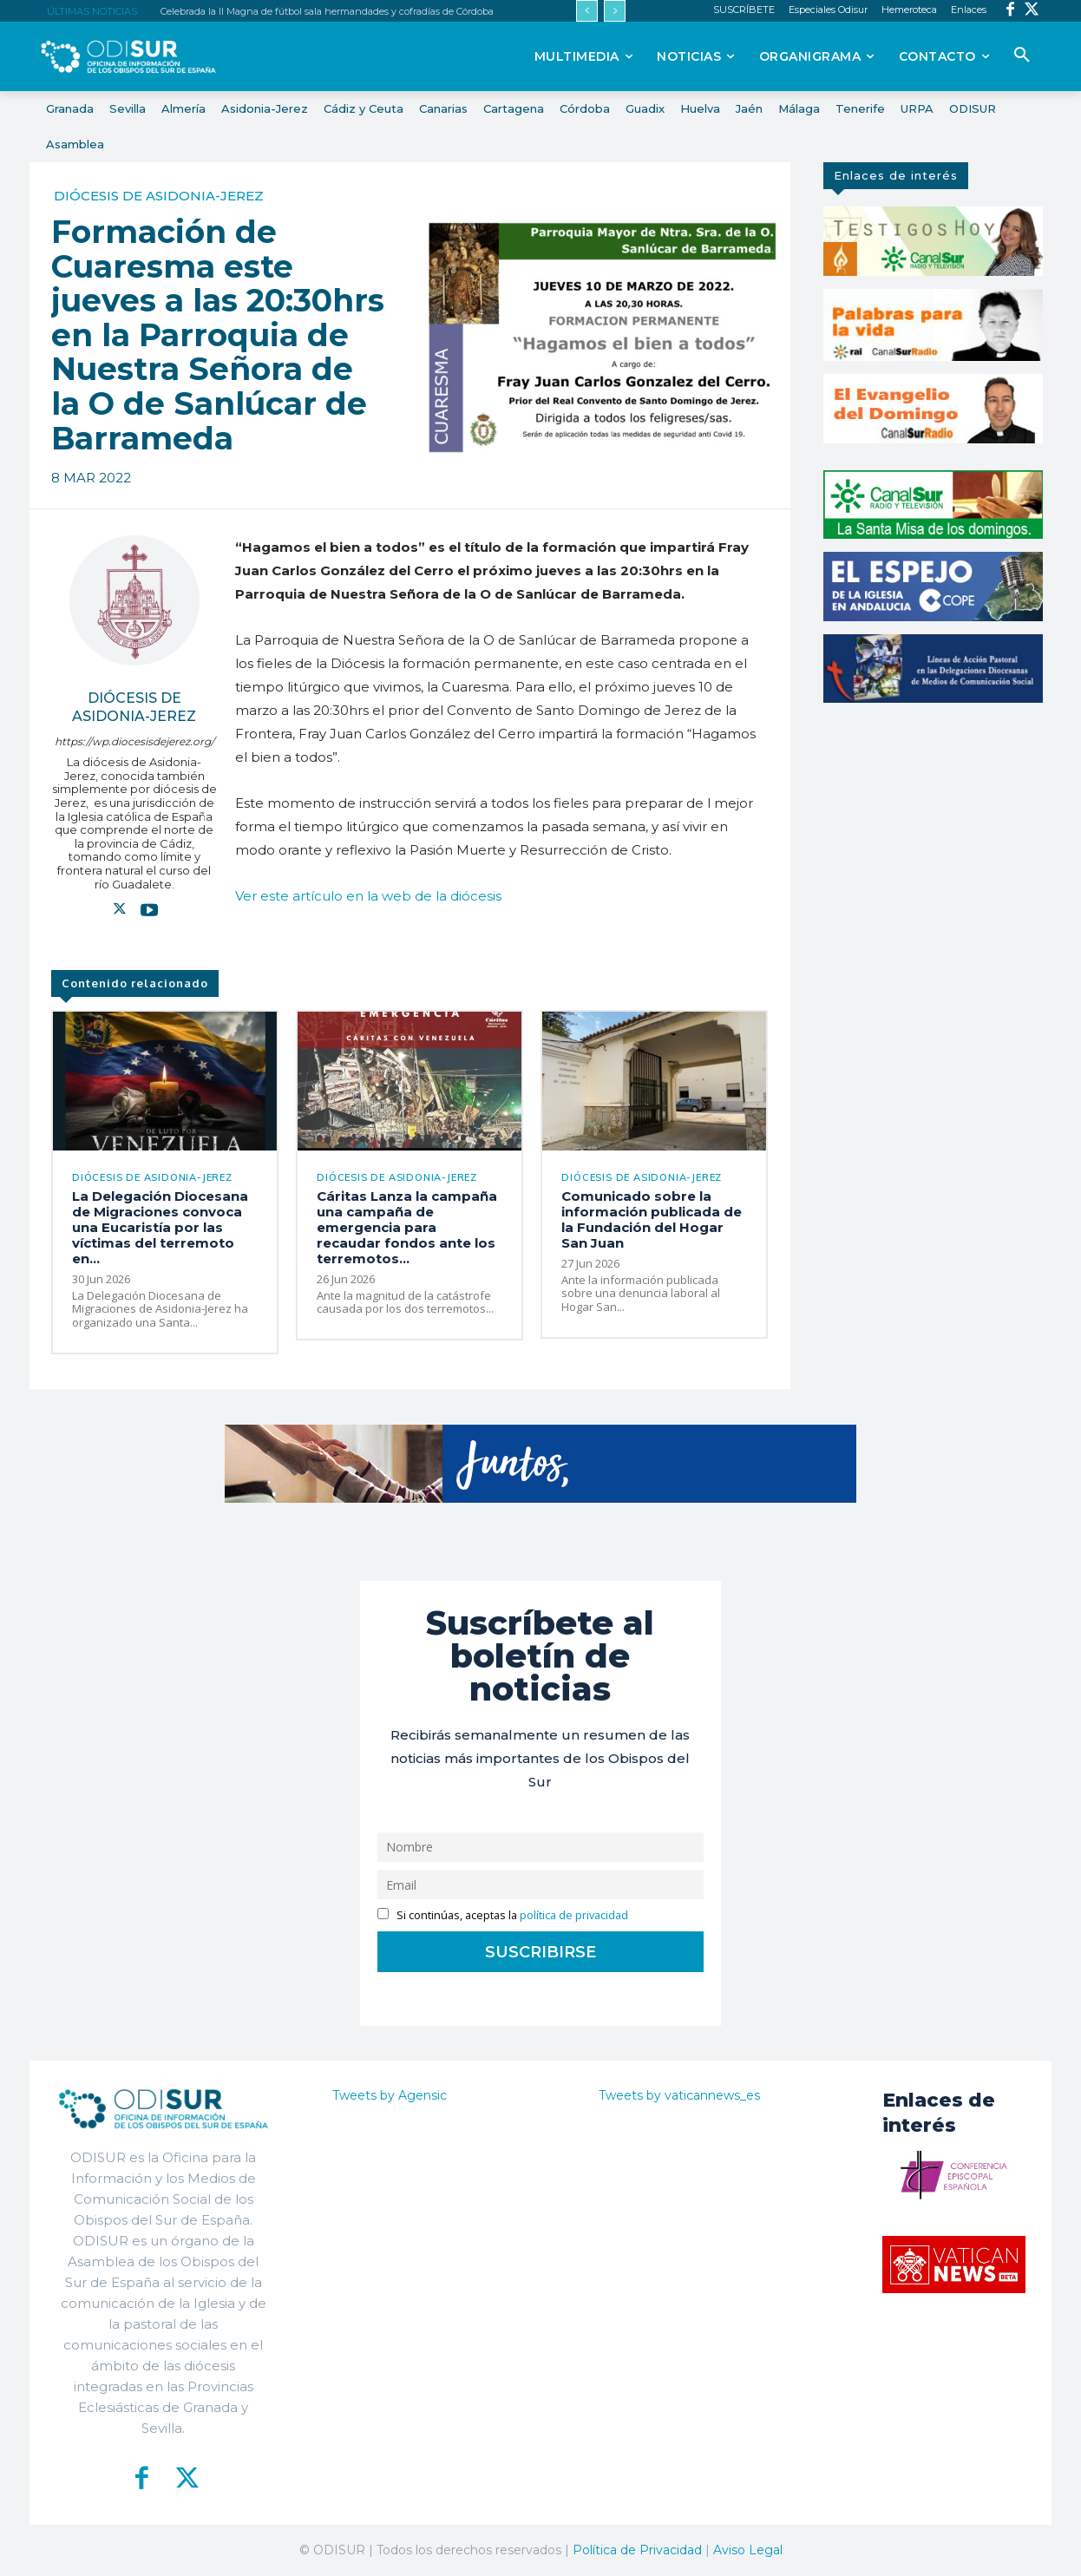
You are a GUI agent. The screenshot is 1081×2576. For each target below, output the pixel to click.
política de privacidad (574, 1915)
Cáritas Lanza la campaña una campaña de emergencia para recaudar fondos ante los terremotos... (407, 1227)
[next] (615, 11)
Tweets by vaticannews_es (679, 2095)
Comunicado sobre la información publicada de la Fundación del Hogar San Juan (651, 1219)
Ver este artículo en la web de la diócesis (368, 896)
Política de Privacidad (637, 2550)
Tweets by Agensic (389, 2095)
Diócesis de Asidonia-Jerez (159, 195)
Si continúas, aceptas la (502, 1915)
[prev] (587, 11)
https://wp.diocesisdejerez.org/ (134, 741)
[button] (1022, 55)
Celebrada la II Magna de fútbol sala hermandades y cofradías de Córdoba (327, 11)
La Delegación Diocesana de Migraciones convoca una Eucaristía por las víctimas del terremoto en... (160, 1227)
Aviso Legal (748, 2550)
